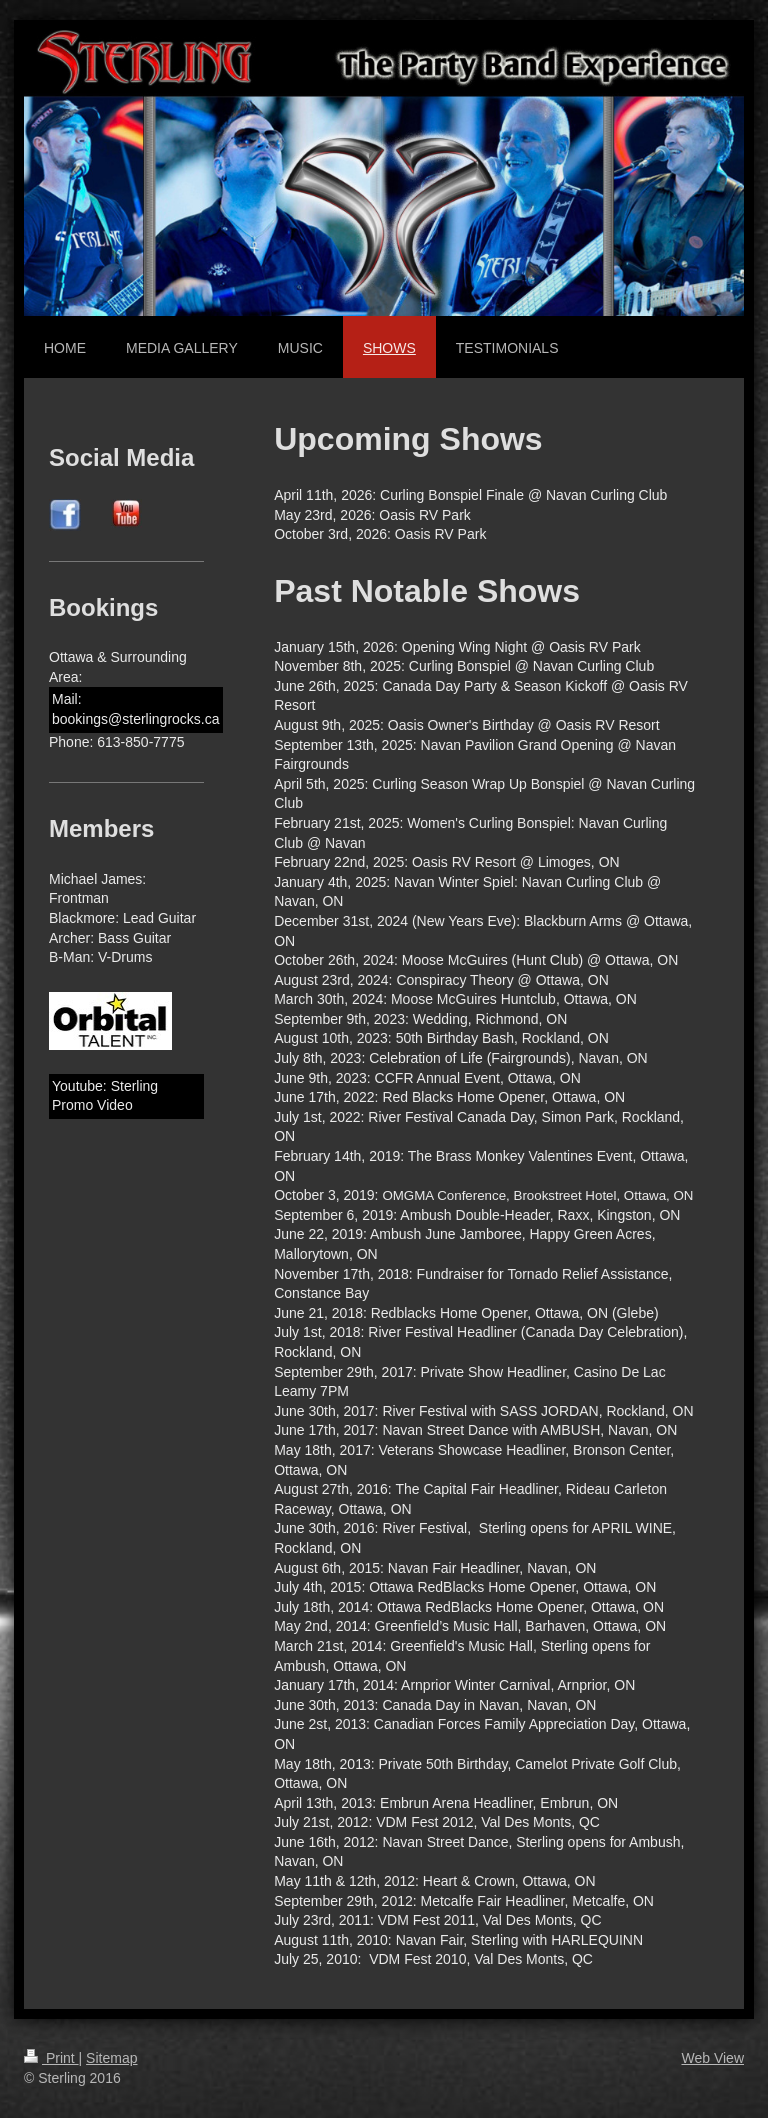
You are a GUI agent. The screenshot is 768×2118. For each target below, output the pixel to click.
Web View (712, 2058)
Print (51, 2058)
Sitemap (111, 2058)
